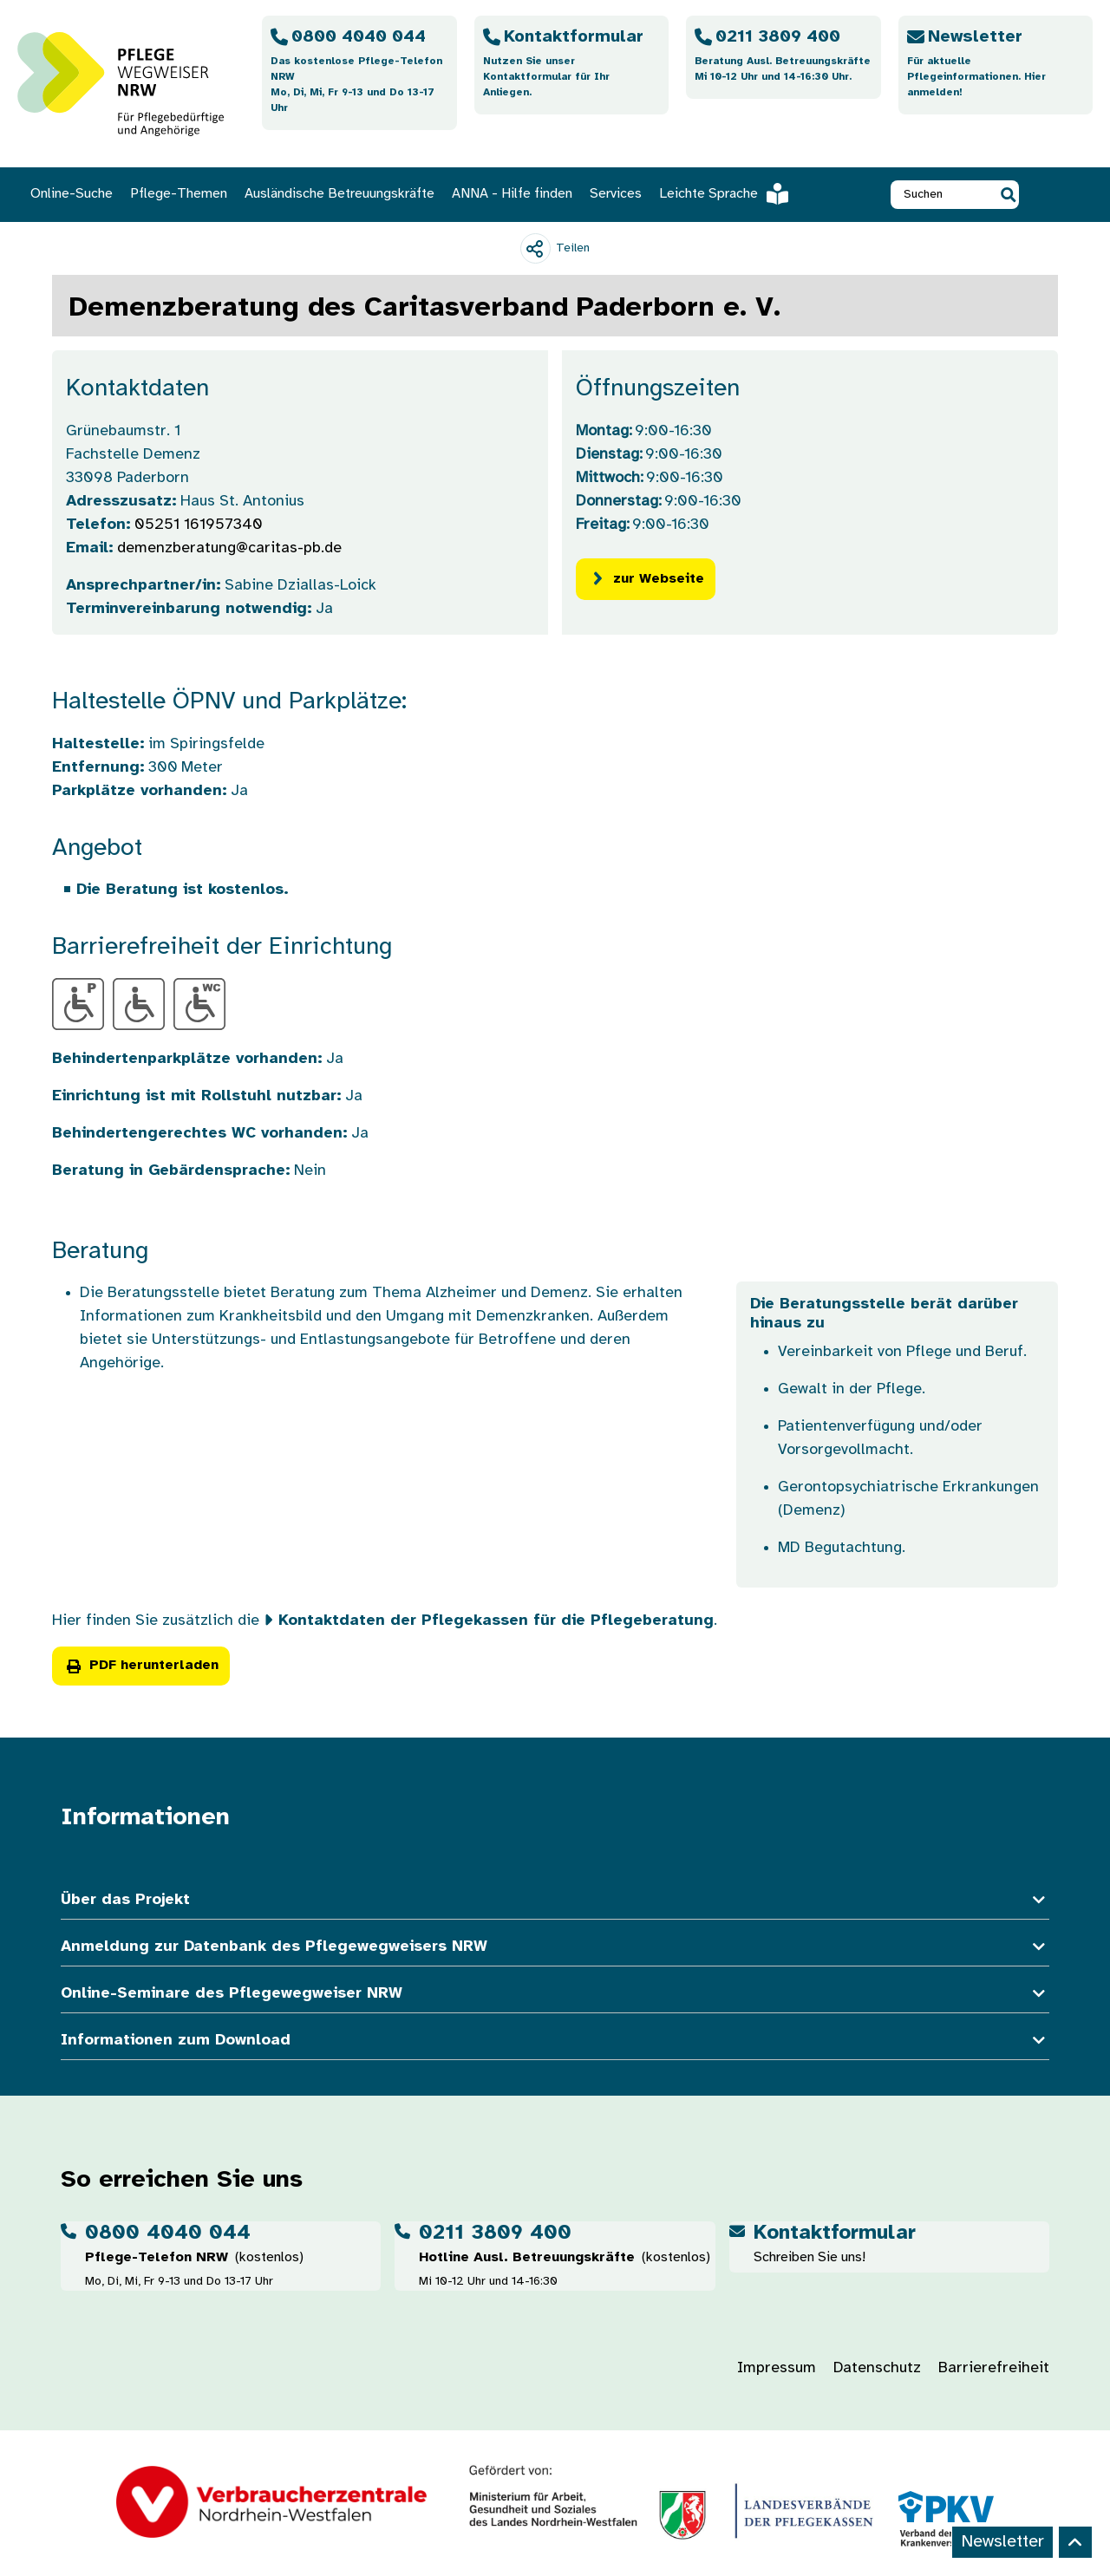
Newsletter (1002, 2542)
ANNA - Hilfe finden (512, 193)
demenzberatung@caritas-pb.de (229, 548)
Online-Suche (71, 193)
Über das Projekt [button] (555, 1900)
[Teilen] (555, 248)
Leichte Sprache (723, 194)
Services (616, 193)
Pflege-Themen (178, 193)
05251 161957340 (198, 525)
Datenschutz (877, 2368)
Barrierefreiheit (993, 2368)
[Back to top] (1075, 2542)
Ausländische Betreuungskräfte (339, 193)
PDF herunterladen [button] (141, 1665)
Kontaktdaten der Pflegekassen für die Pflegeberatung (496, 1621)
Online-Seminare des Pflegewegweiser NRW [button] (555, 1993)
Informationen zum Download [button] (555, 2040)
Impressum (776, 2368)
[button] (1008, 194)
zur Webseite (645, 578)
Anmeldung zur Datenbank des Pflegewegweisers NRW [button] (555, 1947)
